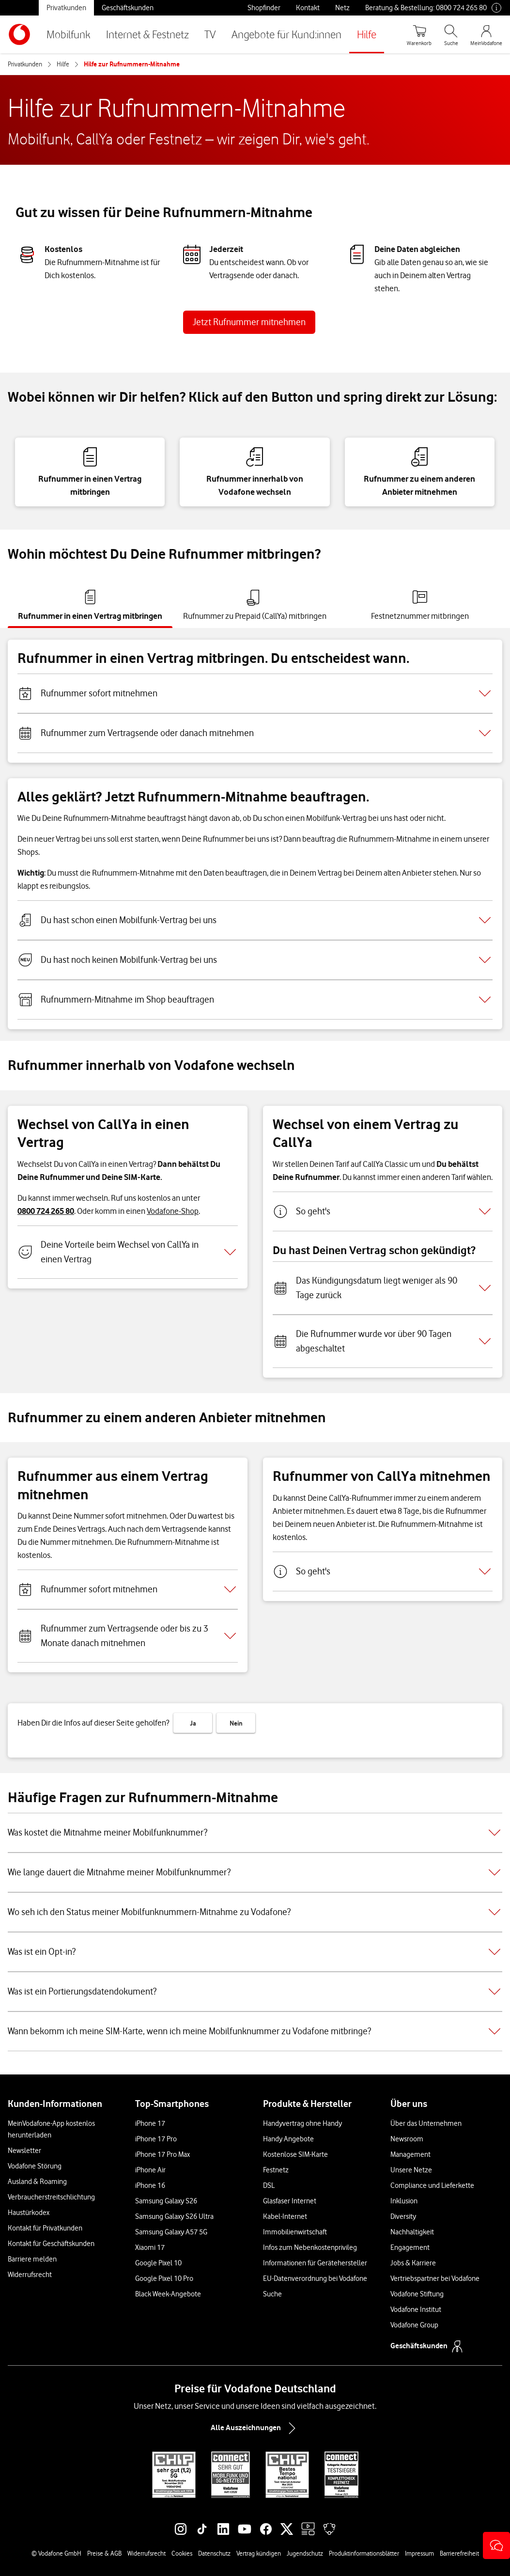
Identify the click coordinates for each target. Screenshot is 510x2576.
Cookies (181, 2553)
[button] (496, 2545)
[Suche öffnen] (450, 34)
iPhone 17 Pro (156, 2139)
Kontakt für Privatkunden (45, 2228)
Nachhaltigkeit (412, 2232)
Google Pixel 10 (158, 2263)
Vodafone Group (414, 2325)
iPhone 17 (150, 2123)
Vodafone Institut (415, 2309)
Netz (342, 7)
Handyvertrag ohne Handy (302, 2123)
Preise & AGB (104, 2553)
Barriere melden (32, 2259)
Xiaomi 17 (150, 2247)
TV (210, 34)
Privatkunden (66, 7)
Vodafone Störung (35, 2166)
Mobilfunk (68, 34)
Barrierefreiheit (459, 2553)
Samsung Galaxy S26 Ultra (174, 2216)
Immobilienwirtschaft (295, 2232)
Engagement (410, 2247)
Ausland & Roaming (37, 2181)
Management (410, 2154)
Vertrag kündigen (258, 2553)
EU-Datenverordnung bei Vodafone (315, 2278)
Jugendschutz (305, 2553)
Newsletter (24, 2150)
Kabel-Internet (285, 2216)
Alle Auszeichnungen (255, 2428)
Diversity (403, 2216)
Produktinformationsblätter (364, 2553)
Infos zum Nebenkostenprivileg (310, 2247)
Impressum (419, 2553)
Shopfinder (263, 7)
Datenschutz (214, 2553)
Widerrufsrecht (30, 2274)
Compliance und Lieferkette (432, 2185)
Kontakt (308, 7)
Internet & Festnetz (147, 34)
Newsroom (406, 2139)
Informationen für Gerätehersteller (315, 2263)
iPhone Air (150, 2170)
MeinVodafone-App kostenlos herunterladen (51, 2129)
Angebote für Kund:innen (286, 34)
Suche (272, 2294)
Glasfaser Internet (289, 2201)
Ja (193, 1723)
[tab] (90, 605)
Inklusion (403, 2201)
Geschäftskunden (128, 7)
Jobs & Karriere (413, 2263)
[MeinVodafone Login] (486, 34)
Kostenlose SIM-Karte (295, 2154)
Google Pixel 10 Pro (164, 2278)
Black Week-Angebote (168, 2294)
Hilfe (366, 34)
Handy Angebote (288, 2139)
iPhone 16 (150, 2185)
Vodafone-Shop (173, 1211)
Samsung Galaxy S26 (166, 2201)
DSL (269, 2185)
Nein (236, 1723)
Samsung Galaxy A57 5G (171, 2232)
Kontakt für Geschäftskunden (51, 2243)
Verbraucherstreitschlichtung (51, 2197)
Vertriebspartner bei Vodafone (434, 2278)
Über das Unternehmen (426, 2123)
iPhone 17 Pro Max (162, 2154)
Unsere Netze (411, 2170)
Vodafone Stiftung (417, 2294)
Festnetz (276, 2170)
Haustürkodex (28, 2212)
